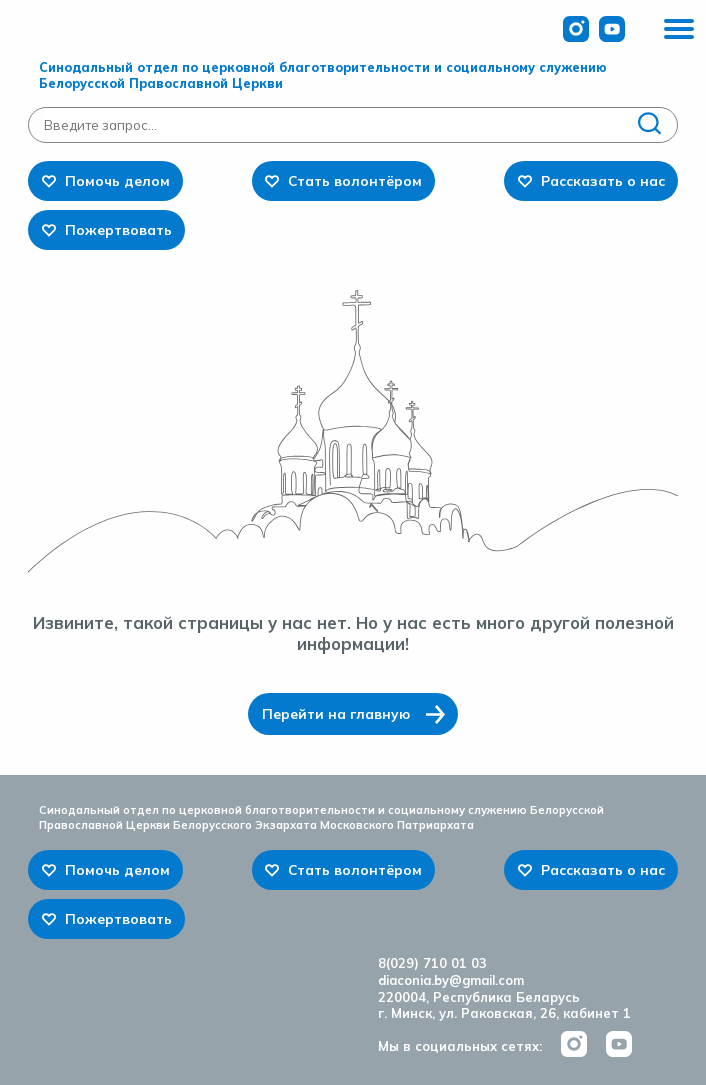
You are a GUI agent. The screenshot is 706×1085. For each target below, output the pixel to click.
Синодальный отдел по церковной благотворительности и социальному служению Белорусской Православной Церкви (323, 75)
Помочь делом (117, 180)
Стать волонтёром (355, 180)
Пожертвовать (118, 229)
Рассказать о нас (603, 180)
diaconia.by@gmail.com (451, 980)
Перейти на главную (336, 713)
